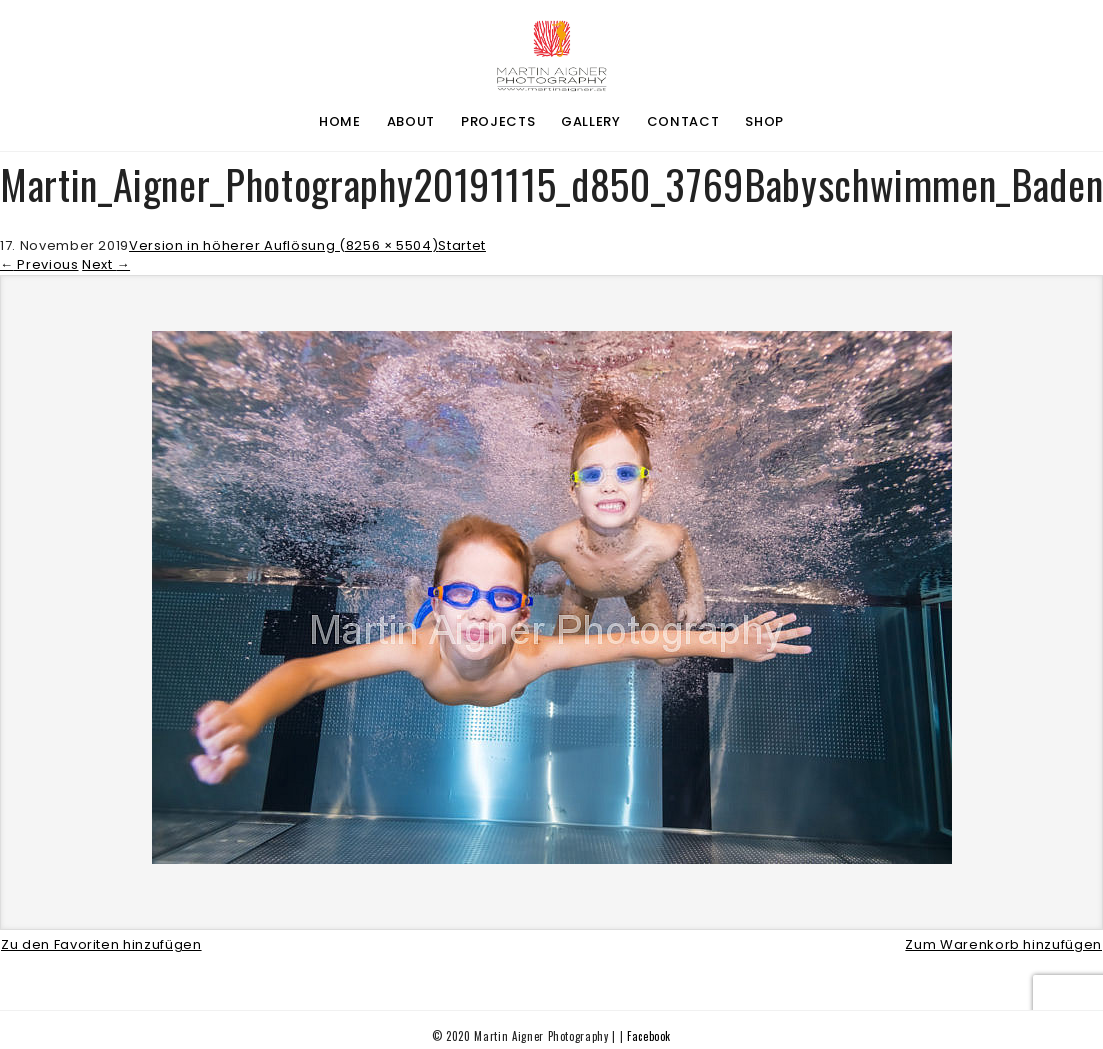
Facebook (649, 1036)
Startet (462, 245)
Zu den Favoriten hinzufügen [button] (101, 944)
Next (106, 264)
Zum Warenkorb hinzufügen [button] (1003, 944)
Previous (39, 264)
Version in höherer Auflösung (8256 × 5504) (283, 245)
